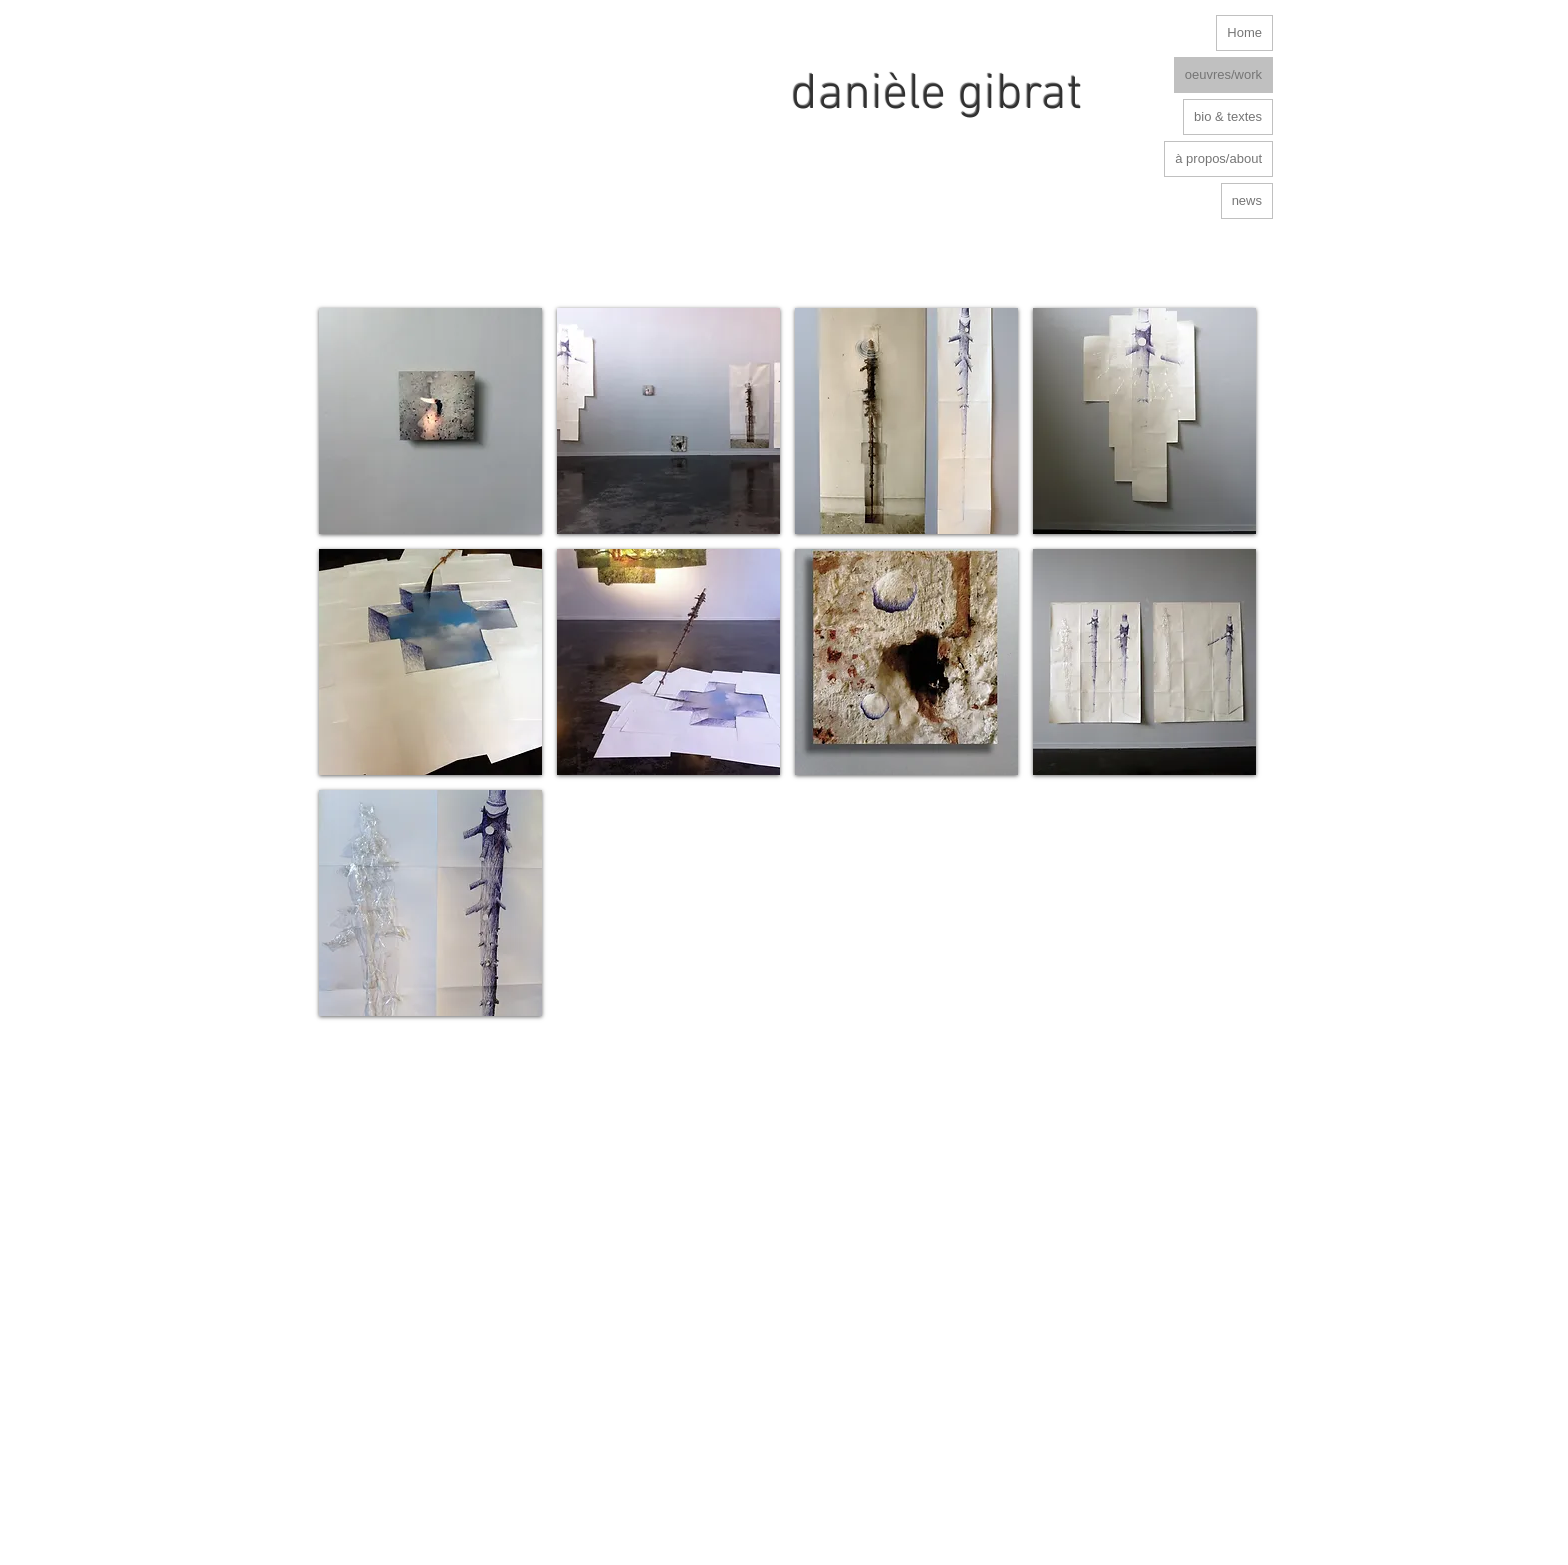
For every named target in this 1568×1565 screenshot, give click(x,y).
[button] (430, 421)
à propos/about (1218, 158)
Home (1244, 32)
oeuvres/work (1223, 74)
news (1247, 200)
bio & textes (1228, 116)
